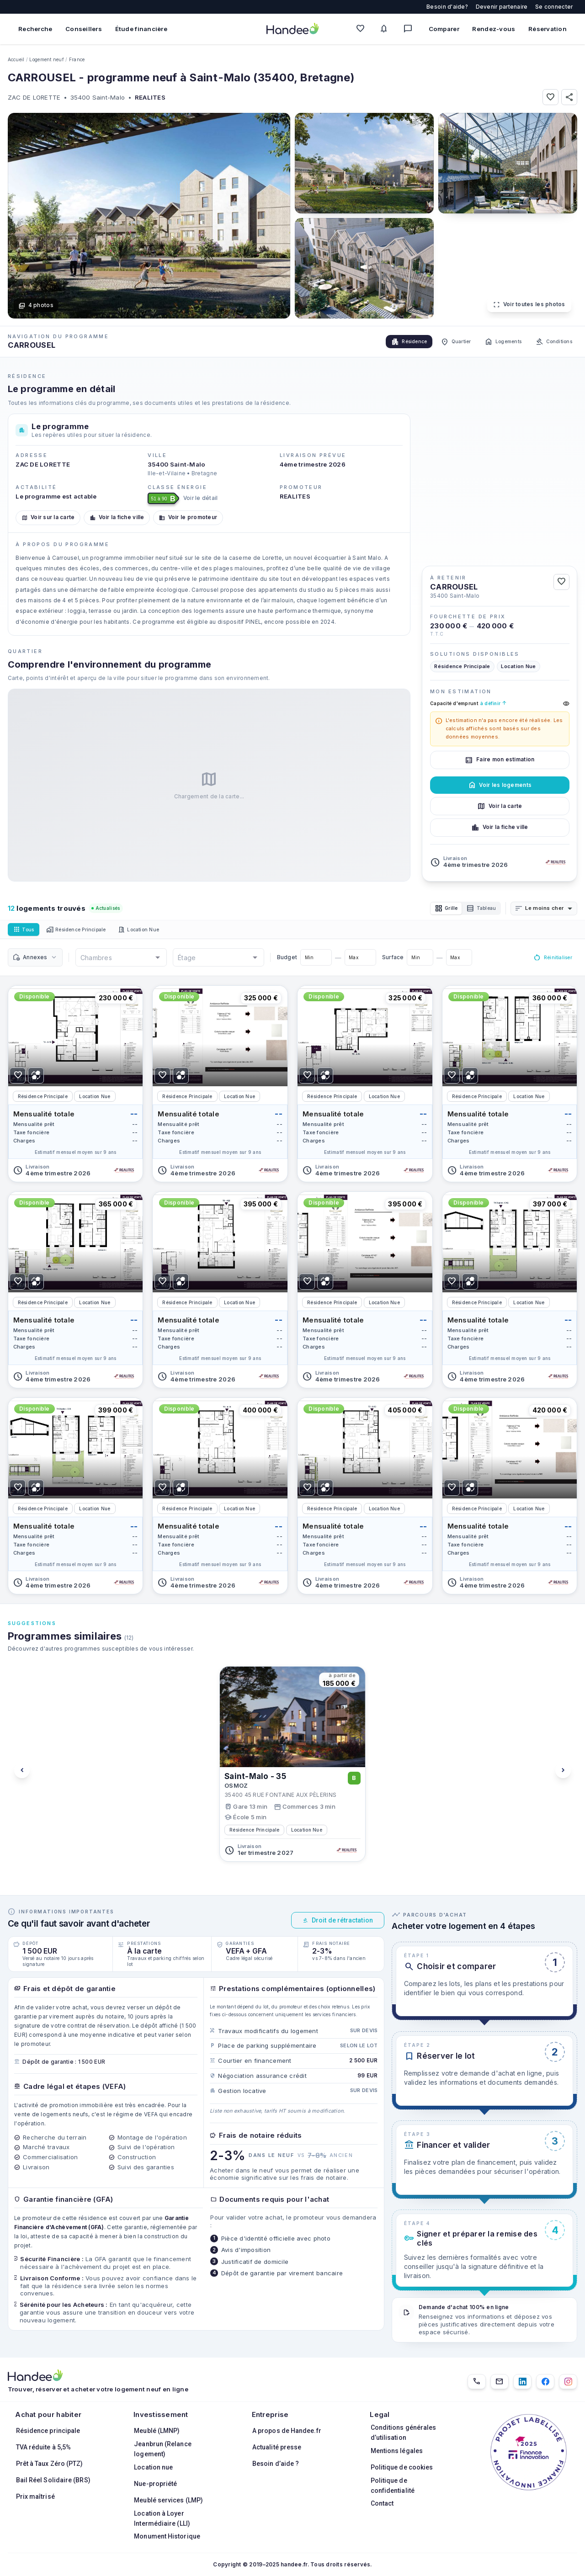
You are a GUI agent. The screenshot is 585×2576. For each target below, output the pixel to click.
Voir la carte (499, 806)
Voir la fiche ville (117, 517)
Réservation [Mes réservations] (547, 28)
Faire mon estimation (499, 760)
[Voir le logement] (75, 1086)
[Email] (499, 2381)
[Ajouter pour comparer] (36, 1078)
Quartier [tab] (439, 342)
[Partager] (569, 97)
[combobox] (548, 909)
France (77, 59)
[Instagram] (568, 2381)
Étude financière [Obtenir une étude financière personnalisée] (141, 28)
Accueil (16, 59)
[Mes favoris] (362, 29)
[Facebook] (545, 2381)
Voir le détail (200, 498)
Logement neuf (46, 59)
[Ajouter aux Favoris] (550, 97)
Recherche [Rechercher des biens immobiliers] (35, 28)
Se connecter (554, 7)
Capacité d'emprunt (499, 703)
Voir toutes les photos (529, 304)
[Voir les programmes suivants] (563, 1773)
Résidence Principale (85, 931)
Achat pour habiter (48, 2414)
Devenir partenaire (502, 7)
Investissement (160, 2414)
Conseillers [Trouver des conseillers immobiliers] (83, 28)
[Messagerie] (410, 29)
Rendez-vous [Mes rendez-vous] (493, 28)
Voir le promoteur (188, 517)
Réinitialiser (549, 960)
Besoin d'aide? (447, 7)
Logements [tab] (492, 342)
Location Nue (157, 931)
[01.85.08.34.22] (477, 2381)
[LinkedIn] (522, 2381)
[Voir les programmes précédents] (22, 1773)
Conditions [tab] (550, 342)
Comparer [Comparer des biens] (444, 28)
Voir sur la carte (48, 517)
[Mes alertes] (386, 29)
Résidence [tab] (387, 342)
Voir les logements (500, 785)
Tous (25, 931)
